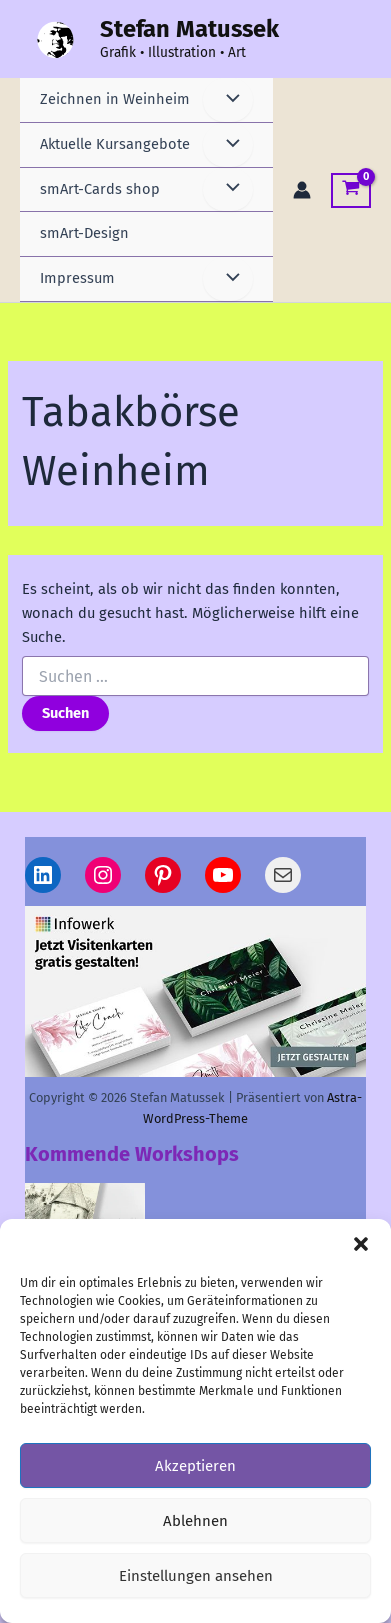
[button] (361, 1244)
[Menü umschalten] (228, 100)
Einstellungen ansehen (196, 1576)
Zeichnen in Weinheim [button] (115, 99)
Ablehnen (195, 1521)
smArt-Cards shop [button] (100, 189)
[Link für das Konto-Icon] (302, 190)
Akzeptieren (195, 1466)
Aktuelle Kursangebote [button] (115, 144)
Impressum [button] (77, 278)
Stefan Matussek (189, 29)
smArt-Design (84, 233)
